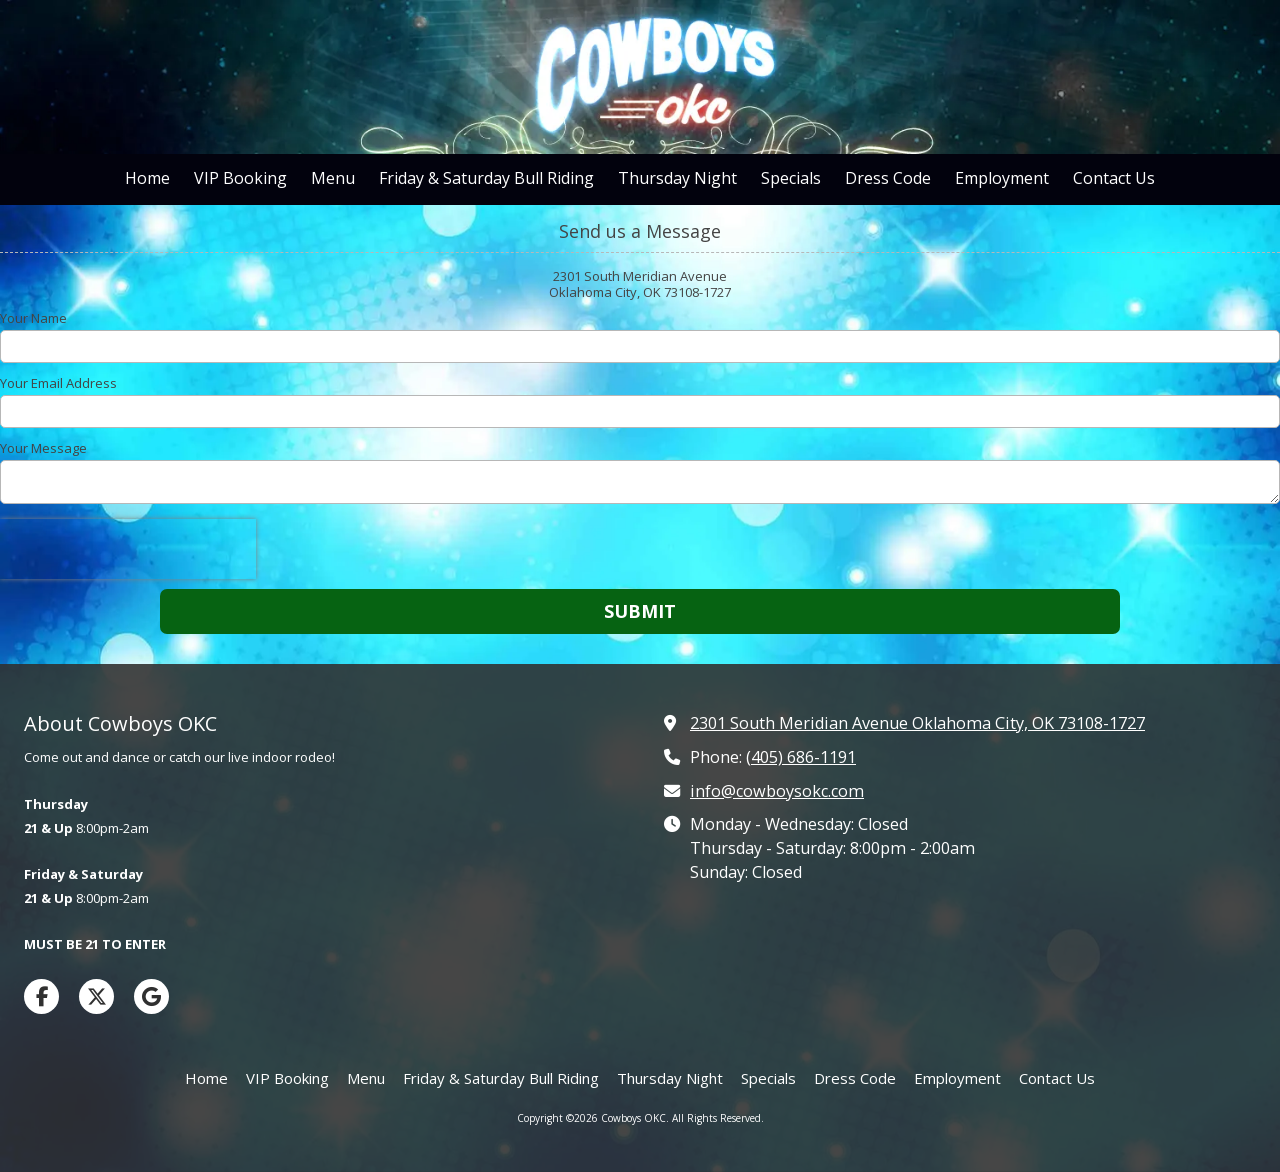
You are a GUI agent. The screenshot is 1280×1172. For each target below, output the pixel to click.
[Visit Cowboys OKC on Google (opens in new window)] (151, 996)
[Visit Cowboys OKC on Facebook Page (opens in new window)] (41, 996)
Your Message (43, 448)
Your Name (33, 318)
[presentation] (128, 549)
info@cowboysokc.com (777, 791)
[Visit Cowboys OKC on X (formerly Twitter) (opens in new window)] (96, 996)
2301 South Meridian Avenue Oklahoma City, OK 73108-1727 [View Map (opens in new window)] (917, 723)
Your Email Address (58, 383)
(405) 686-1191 (801, 757)
